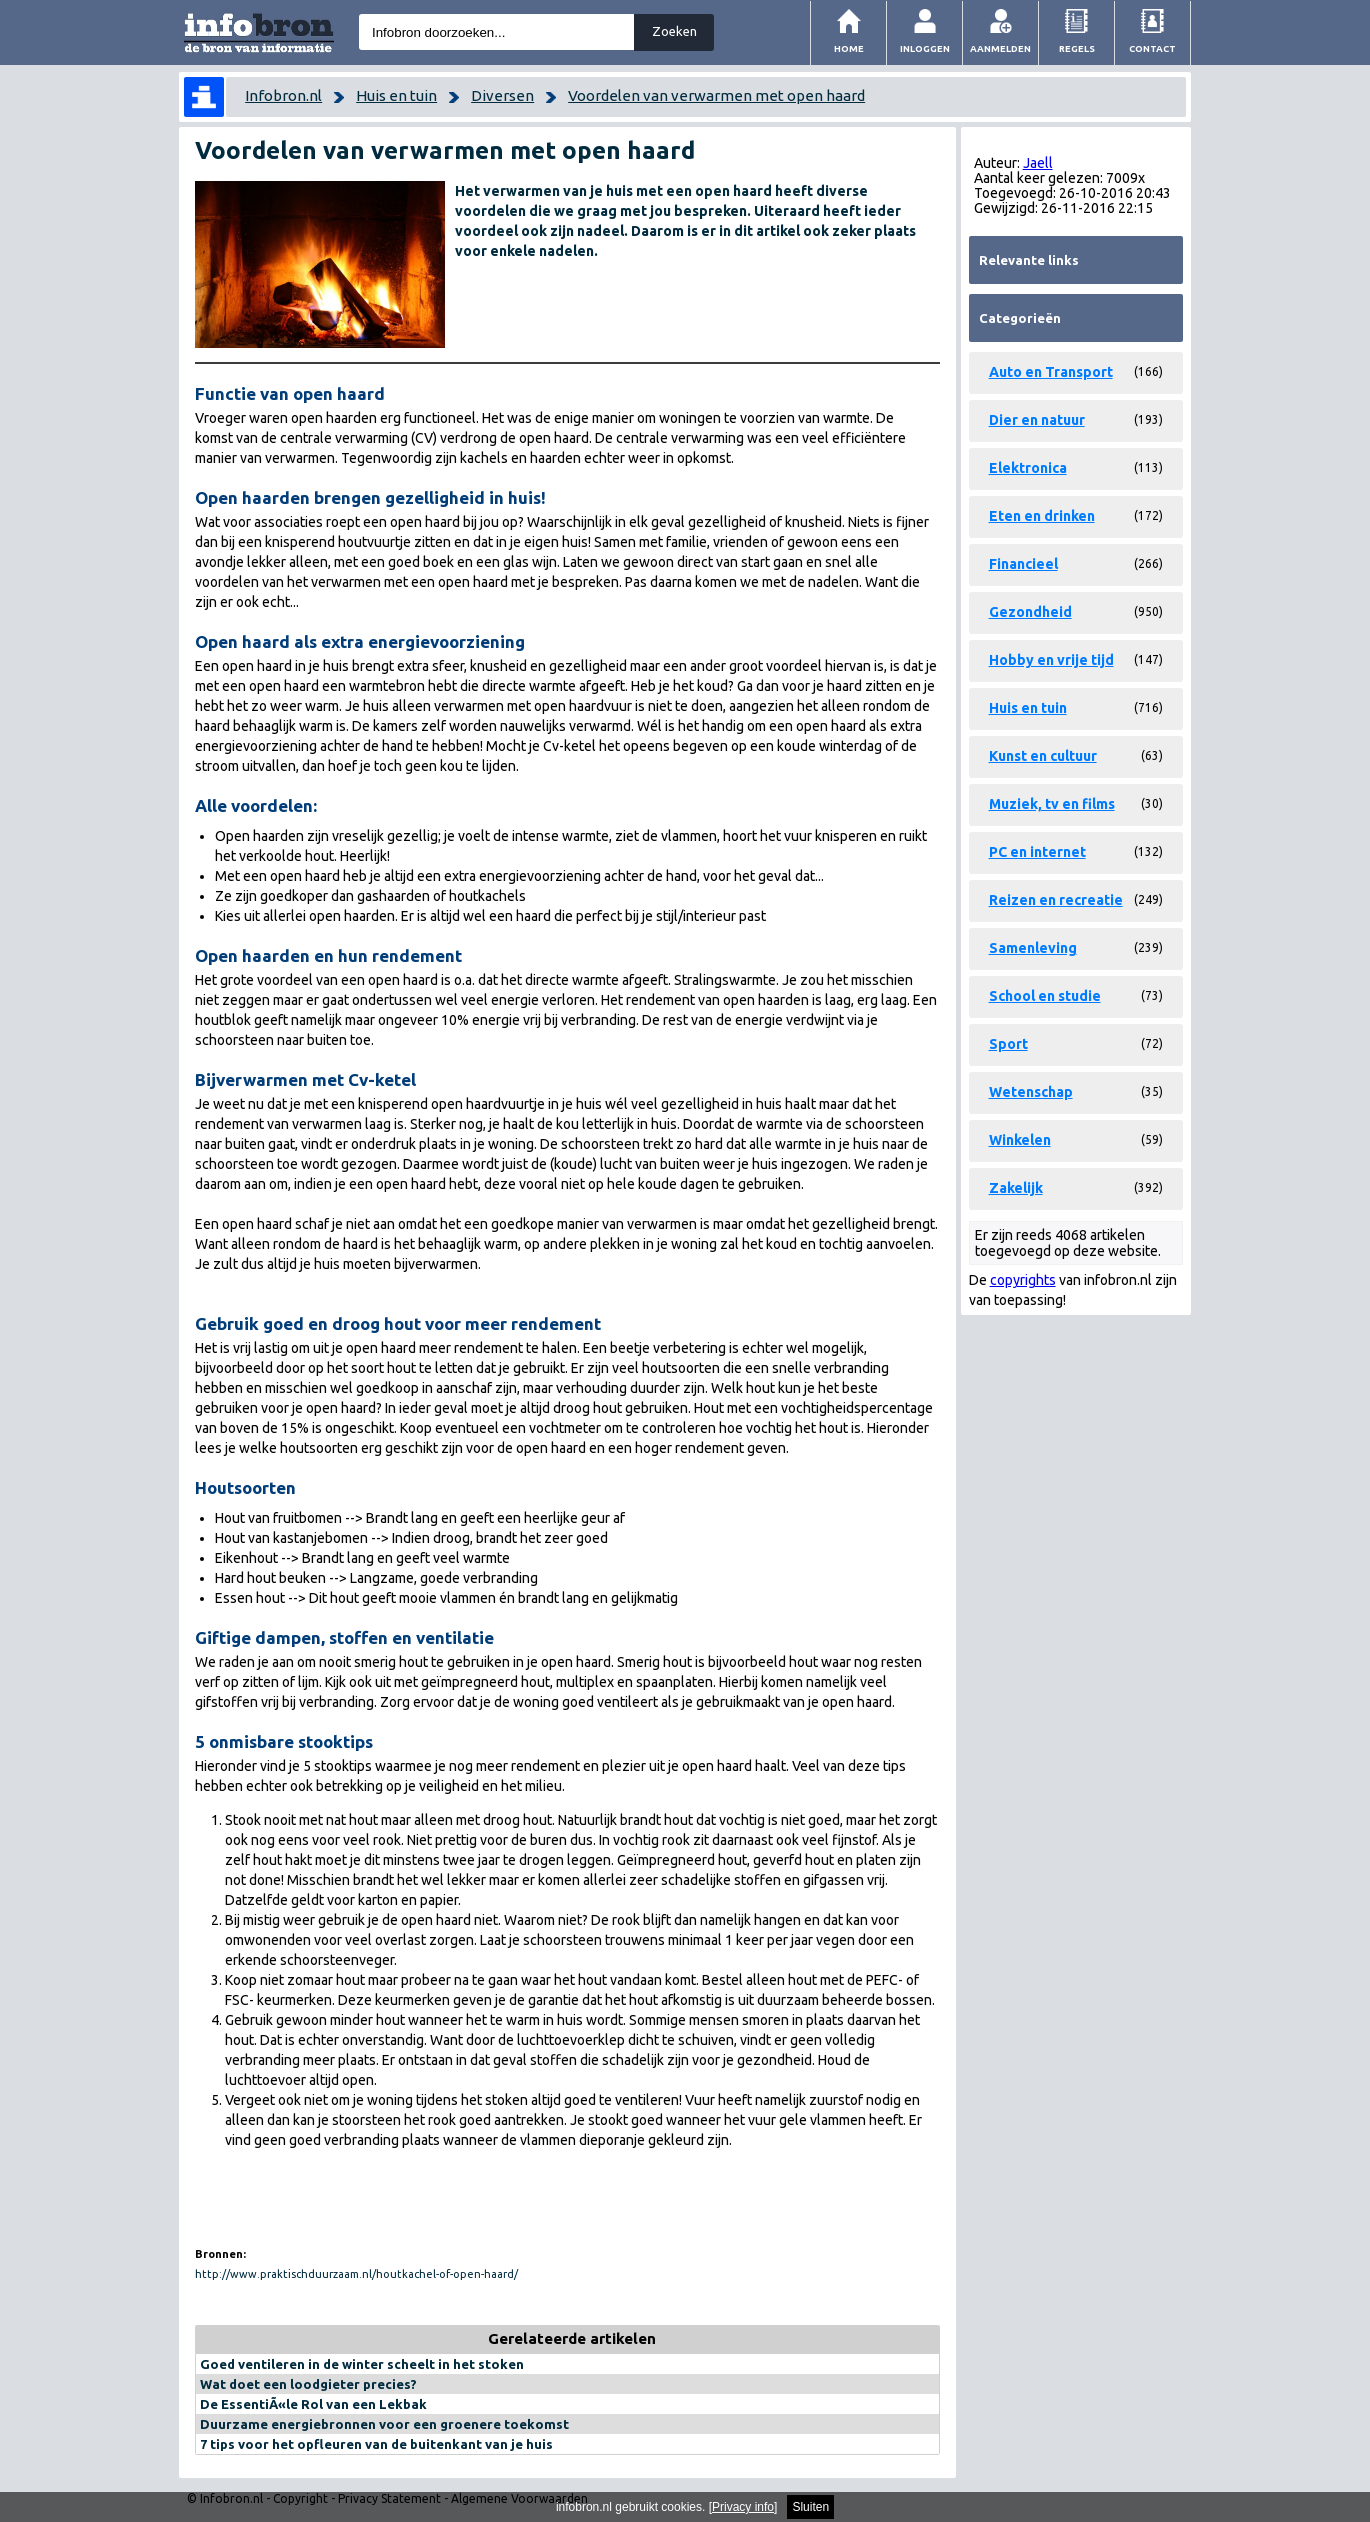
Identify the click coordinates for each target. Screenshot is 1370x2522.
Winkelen (1020, 1140)
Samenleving (1033, 948)
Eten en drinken (1042, 516)
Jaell (1038, 163)
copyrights (1023, 1280)
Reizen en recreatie (1056, 900)
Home (849, 48)
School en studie (1045, 996)
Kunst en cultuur (1043, 756)
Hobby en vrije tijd (1051, 660)
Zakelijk (1016, 1188)
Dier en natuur (1037, 420)
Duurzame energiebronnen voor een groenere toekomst (384, 2424)
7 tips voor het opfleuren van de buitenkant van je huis (376, 2444)
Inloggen (925, 48)
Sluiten (810, 2507)
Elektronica (1028, 468)
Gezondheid (1030, 612)
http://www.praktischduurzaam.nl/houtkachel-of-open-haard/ (356, 2274)
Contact (1152, 48)
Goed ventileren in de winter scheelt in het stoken (362, 2364)
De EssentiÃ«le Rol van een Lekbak (313, 2404)
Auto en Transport (1051, 372)
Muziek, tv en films (1052, 804)
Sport (1008, 1044)
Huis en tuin (396, 95)
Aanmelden (1000, 48)
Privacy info (743, 2507)
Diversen (502, 95)
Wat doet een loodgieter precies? (308, 2384)
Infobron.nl (283, 95)
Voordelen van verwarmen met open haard (716, 95)
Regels (1077, 48)
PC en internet (1037, 852)
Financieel (1023, 564)
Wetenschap (1031, 1092)
